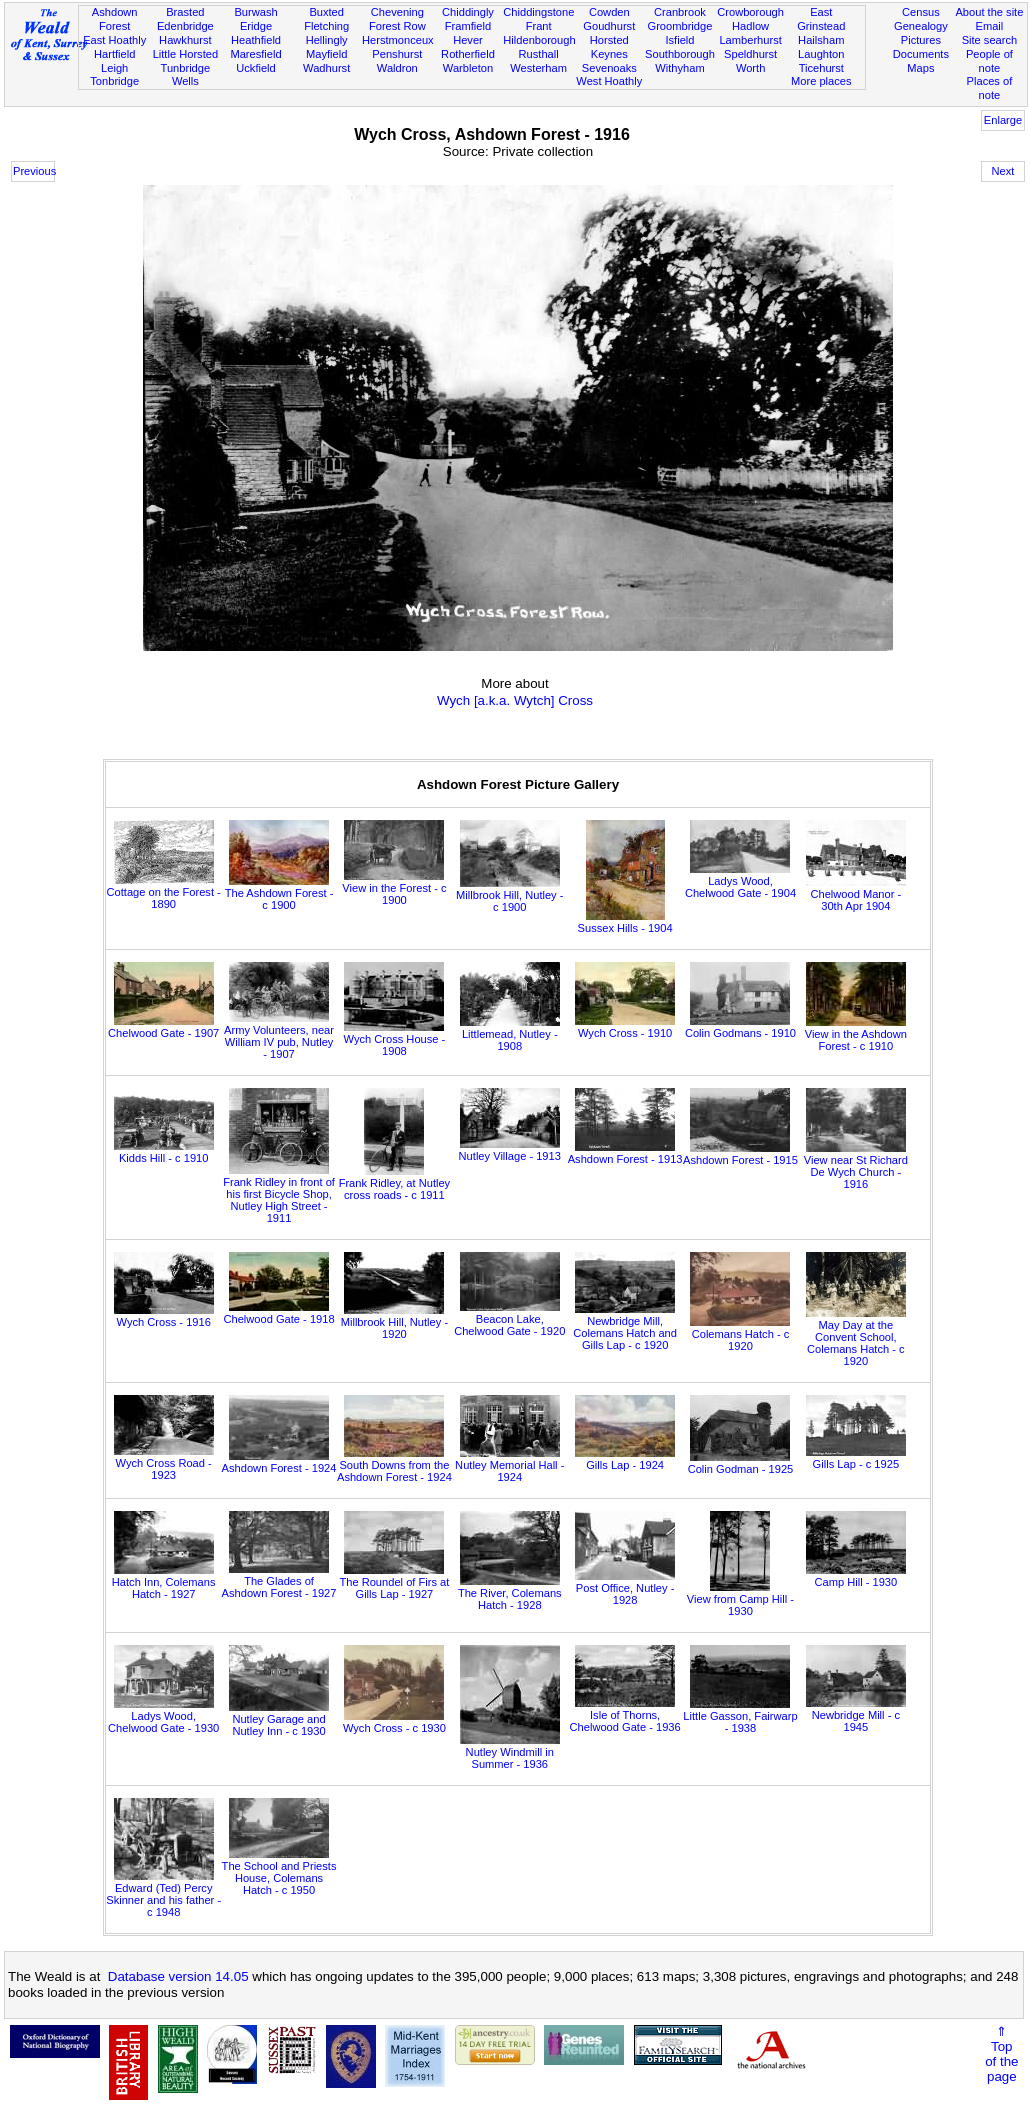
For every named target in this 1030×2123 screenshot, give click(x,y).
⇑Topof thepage (1001, 2054)
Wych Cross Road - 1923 (164, 1463)
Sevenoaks (609, 68)
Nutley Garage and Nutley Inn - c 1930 (279, 1719)
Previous (34, 171)
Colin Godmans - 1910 (740, 1027)
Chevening (397, 12)
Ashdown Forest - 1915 (740, 1154)
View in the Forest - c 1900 (394, 888)
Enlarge (1003, 120)
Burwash (255, 12)
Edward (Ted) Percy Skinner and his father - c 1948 (163, 1894)
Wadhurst (326, 68)
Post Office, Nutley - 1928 (625, 1588)
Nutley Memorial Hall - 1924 (509, 1465)
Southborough (680, 54)
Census (921, 12)
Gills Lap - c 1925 (856, 1458)
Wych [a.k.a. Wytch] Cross (515, 700)
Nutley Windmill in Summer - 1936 (510, 1752)
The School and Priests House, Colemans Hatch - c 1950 (279, 1872)
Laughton (821, 54)
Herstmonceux (398, 40)
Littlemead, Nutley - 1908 (510, 1034)
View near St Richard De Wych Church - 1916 (856, 1166)
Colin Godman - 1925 (741, 1463)
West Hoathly (609, 81)
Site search (990, 40)
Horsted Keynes (609, 47)
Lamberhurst (750, 40)
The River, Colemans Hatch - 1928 (510, 1593)
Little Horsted (185, 54)
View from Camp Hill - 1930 (740, 1599)
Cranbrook (680, 12)
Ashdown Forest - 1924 (279, 1462)
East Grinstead (821, 19)
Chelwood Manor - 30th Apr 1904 (856, 894)
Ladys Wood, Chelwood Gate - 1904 (740, 881)
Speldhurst (750, 54)
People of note (989, 61)
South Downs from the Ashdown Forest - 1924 (394, 1465)
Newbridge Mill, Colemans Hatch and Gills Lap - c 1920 (625, 1327)
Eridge (256, 26)
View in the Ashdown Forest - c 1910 (856, 1034)
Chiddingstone (538, 12)
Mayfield (326, 54)
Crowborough (750, 12)
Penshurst (397, 54)
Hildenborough (539, 40)
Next (1003, 171)
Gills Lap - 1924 (625, 1459)
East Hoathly (114, 40)
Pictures (921, 40)
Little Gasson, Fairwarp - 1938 (740, 1716)
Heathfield (256, 40)
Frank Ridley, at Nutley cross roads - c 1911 (395, 1183)
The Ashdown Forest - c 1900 (279, 893)
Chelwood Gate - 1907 (163, 1027)
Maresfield (255, 54)
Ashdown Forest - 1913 (625, 1153)
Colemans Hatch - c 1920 (740, 1334)
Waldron (397, 68)
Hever (468, 40)
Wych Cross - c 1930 (394, 1722)
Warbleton (468, 68)
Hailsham (821, 40)
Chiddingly (468, 12)
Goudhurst (609, 26)
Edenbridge (185, 26)
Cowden (609, 12)
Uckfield (256, 68)
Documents (921, 54)
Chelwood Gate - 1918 (278, 1313)
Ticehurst (821, 68)
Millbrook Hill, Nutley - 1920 (394, 1322)
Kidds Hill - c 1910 (164, 1152)
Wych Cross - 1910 (625, 1027)
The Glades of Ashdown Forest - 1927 (279, 1581)
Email (990, 26)
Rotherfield (468, 54)
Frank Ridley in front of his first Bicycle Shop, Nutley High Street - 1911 (279, 1194)
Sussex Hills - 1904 (625, 922)
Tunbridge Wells (186, 75)
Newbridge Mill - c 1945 (856, 1715)
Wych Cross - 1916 (164, 1316)
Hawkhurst (185, 40)
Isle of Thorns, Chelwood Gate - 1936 (625, 1715)
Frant (539, 26)
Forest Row (397, 26)
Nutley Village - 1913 (510, 1150)
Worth (750, 68)
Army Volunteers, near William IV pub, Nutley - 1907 (279, 1036)
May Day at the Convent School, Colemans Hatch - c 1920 (856, 1337)
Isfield (679, 40)
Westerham (538, 68)
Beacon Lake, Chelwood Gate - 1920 (509, 1319)
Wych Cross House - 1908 (395, 1039)
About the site (989, 12)
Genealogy (921, 26)
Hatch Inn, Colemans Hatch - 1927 (164, 1582)
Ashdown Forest (115, 19)
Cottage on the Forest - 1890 (164, 892)
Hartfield (114, 54)
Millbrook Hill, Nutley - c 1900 (509, 895)
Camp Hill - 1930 (856, 1576)
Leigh (114, 68)
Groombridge (680, 26)
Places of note (990, 88)
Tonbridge (114, 81)
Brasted (185, 12)
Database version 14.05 (178, 1976)
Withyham (679, 68)
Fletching (326, 26)
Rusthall (539, 54)
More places (821, 81)
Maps (920, 68)
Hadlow (750, 26)
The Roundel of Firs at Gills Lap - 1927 (394, 1582)
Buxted (326, 12)
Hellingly (327, 40)
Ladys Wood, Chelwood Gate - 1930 (163, 1716)
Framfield (468, 26)
